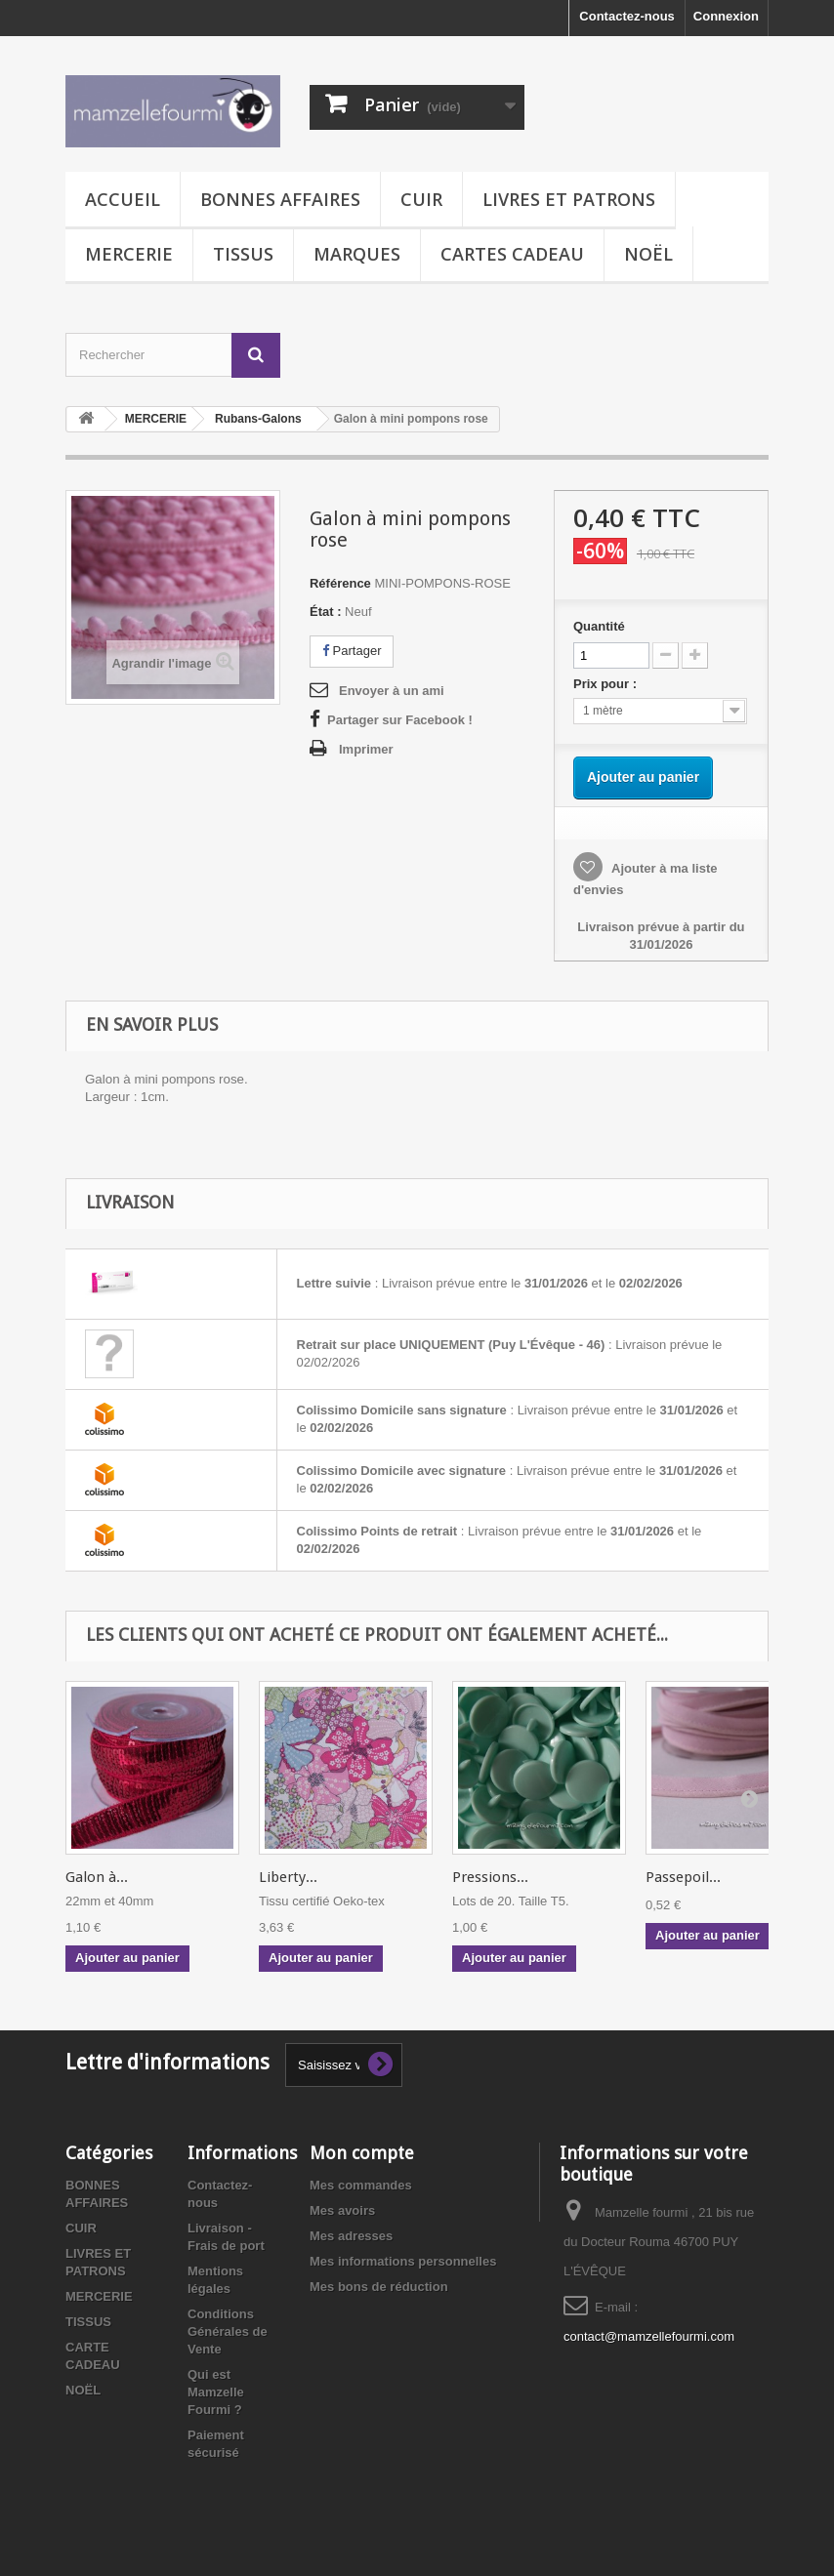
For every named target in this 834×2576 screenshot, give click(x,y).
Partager (351, 650)
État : (326, 611)
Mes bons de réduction (379, 2286)
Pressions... (490, 1877)
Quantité (599, 626)
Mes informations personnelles (403, 2261)
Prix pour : (608, 683)
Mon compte (362, 2153)
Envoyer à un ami (391, 690)
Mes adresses (351, 2235)
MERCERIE (129, 254)
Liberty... (288, 1877)
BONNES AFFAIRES (280, 199)
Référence (340, 583)
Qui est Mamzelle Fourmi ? (216, 2392)
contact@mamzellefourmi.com (648, 2336)
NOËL (648, 254)
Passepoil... (683, 1877)
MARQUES (356, 254)
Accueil (122, 199)
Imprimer (366, 749)
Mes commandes (361, 2185)
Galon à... (96, 1877)
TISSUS (243, 254)
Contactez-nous (627, 16)
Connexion (726, 16)
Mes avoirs (342, 2210)
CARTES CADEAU (512, 254)
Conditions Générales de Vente (228, 2331)
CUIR (421, 199)
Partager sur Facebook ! (400, 720)
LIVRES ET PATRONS (568, 199)
